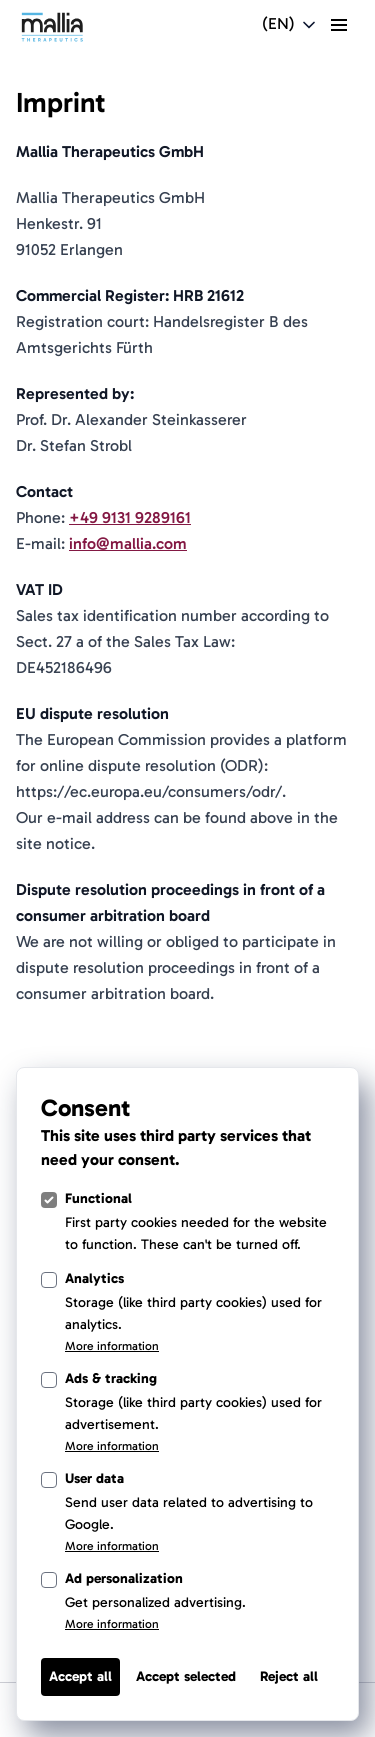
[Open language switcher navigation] (290, 25)
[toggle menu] (339, 25)
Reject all (289, 1676)
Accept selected (186, 1676)
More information (112, 1346)
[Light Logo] (52, 27)
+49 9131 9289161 (130, 517)
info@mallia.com (128, 543)
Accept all (80, 1676)
